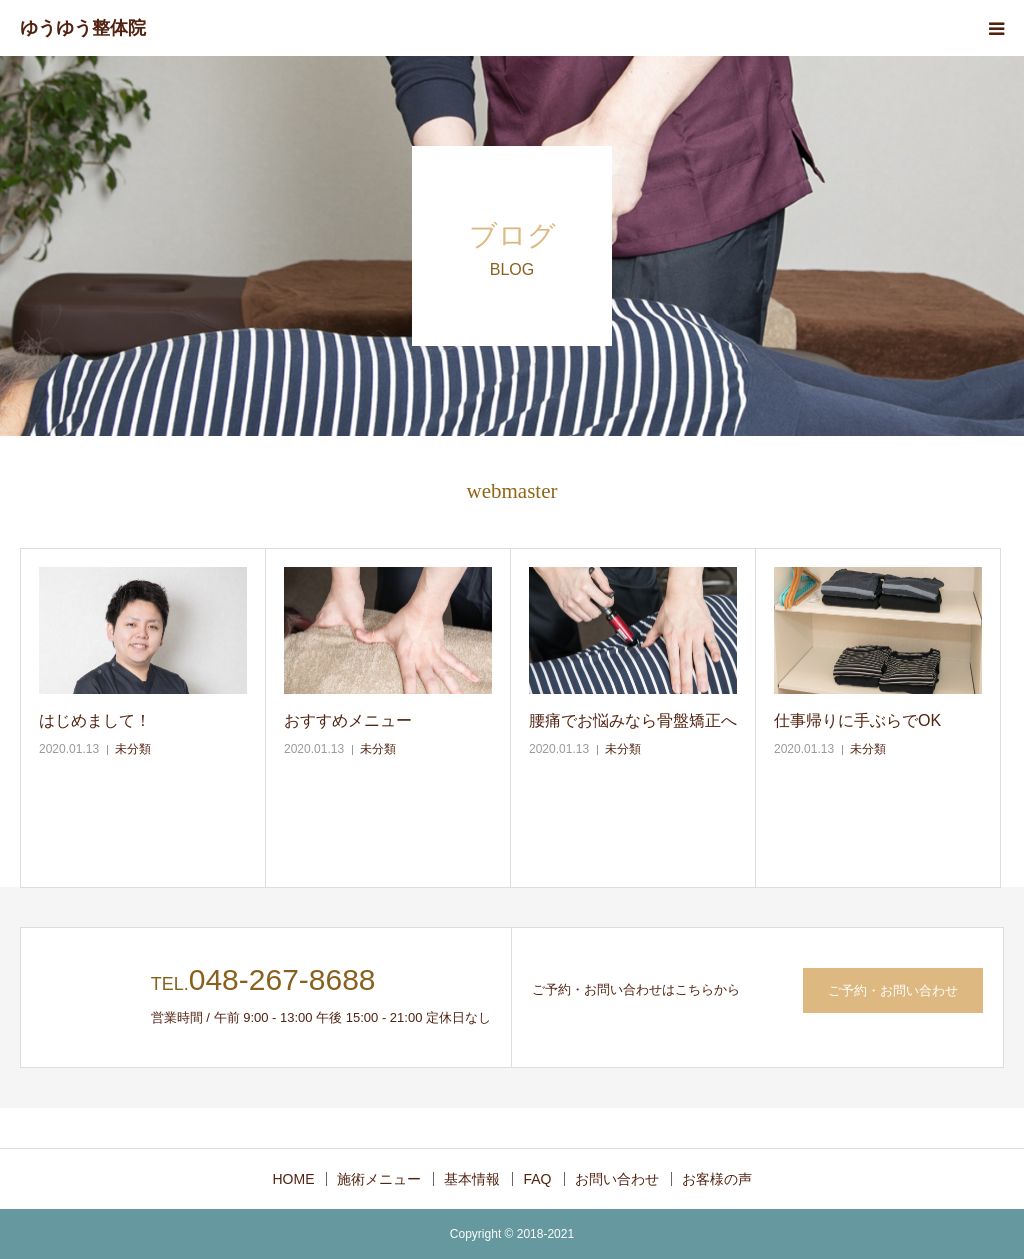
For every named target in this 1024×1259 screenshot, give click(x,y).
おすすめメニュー (348, 720)
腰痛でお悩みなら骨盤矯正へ (633, 720)
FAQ (537, 1179)
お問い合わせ (617, 1179)
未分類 (133, 749)
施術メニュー (379, 1179)
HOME (293, 1179)
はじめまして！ (95, 720)
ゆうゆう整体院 (83, 28)
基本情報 (472, 1179)
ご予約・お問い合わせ (893, 990)
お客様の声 (717, 1179)
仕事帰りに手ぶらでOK (857, 720)
